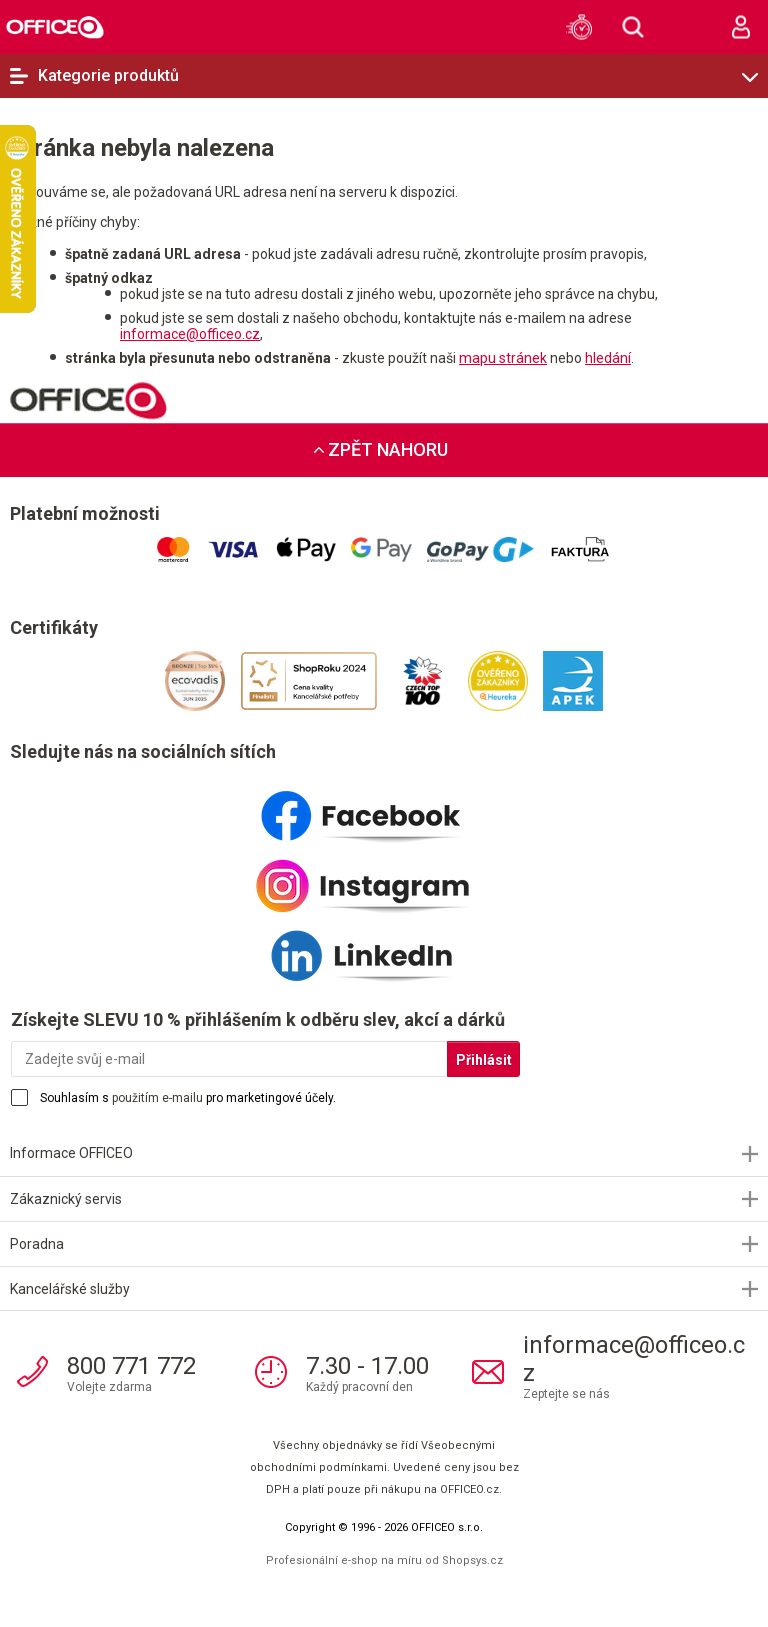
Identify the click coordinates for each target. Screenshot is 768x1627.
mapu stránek (503, 358)
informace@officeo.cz (190, 334)
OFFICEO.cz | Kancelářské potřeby (55, 26)
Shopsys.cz (472, 1560)
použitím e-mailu (157, 1098)
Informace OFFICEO (71, 1153)
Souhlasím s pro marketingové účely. (188, 1098)
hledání (608, 358)
